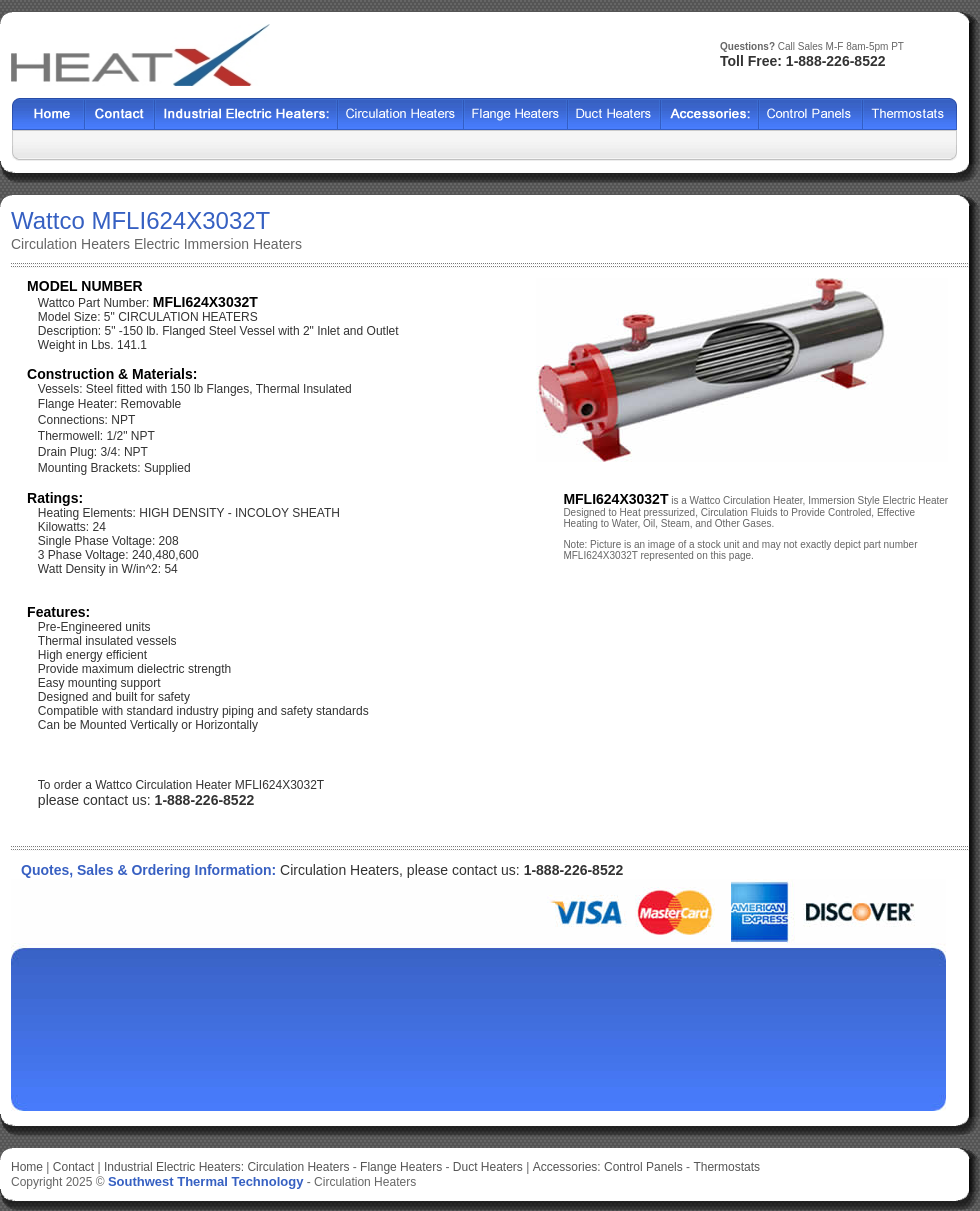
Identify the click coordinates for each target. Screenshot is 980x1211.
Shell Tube (401, 114)
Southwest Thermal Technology (206, 1181)
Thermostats (726, 1167)
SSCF (811, 114)
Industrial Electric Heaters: (174, 1167)
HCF (614, 114)
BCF (516, 114)
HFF (910, 114)
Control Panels (645, 1167)
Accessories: (567, 1167)
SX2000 (710, 114)
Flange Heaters (401, 1167)
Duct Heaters (488, 1167)
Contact (120, 114)
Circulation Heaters (298, 1167)
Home (48, 114)
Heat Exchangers (246, 114)
